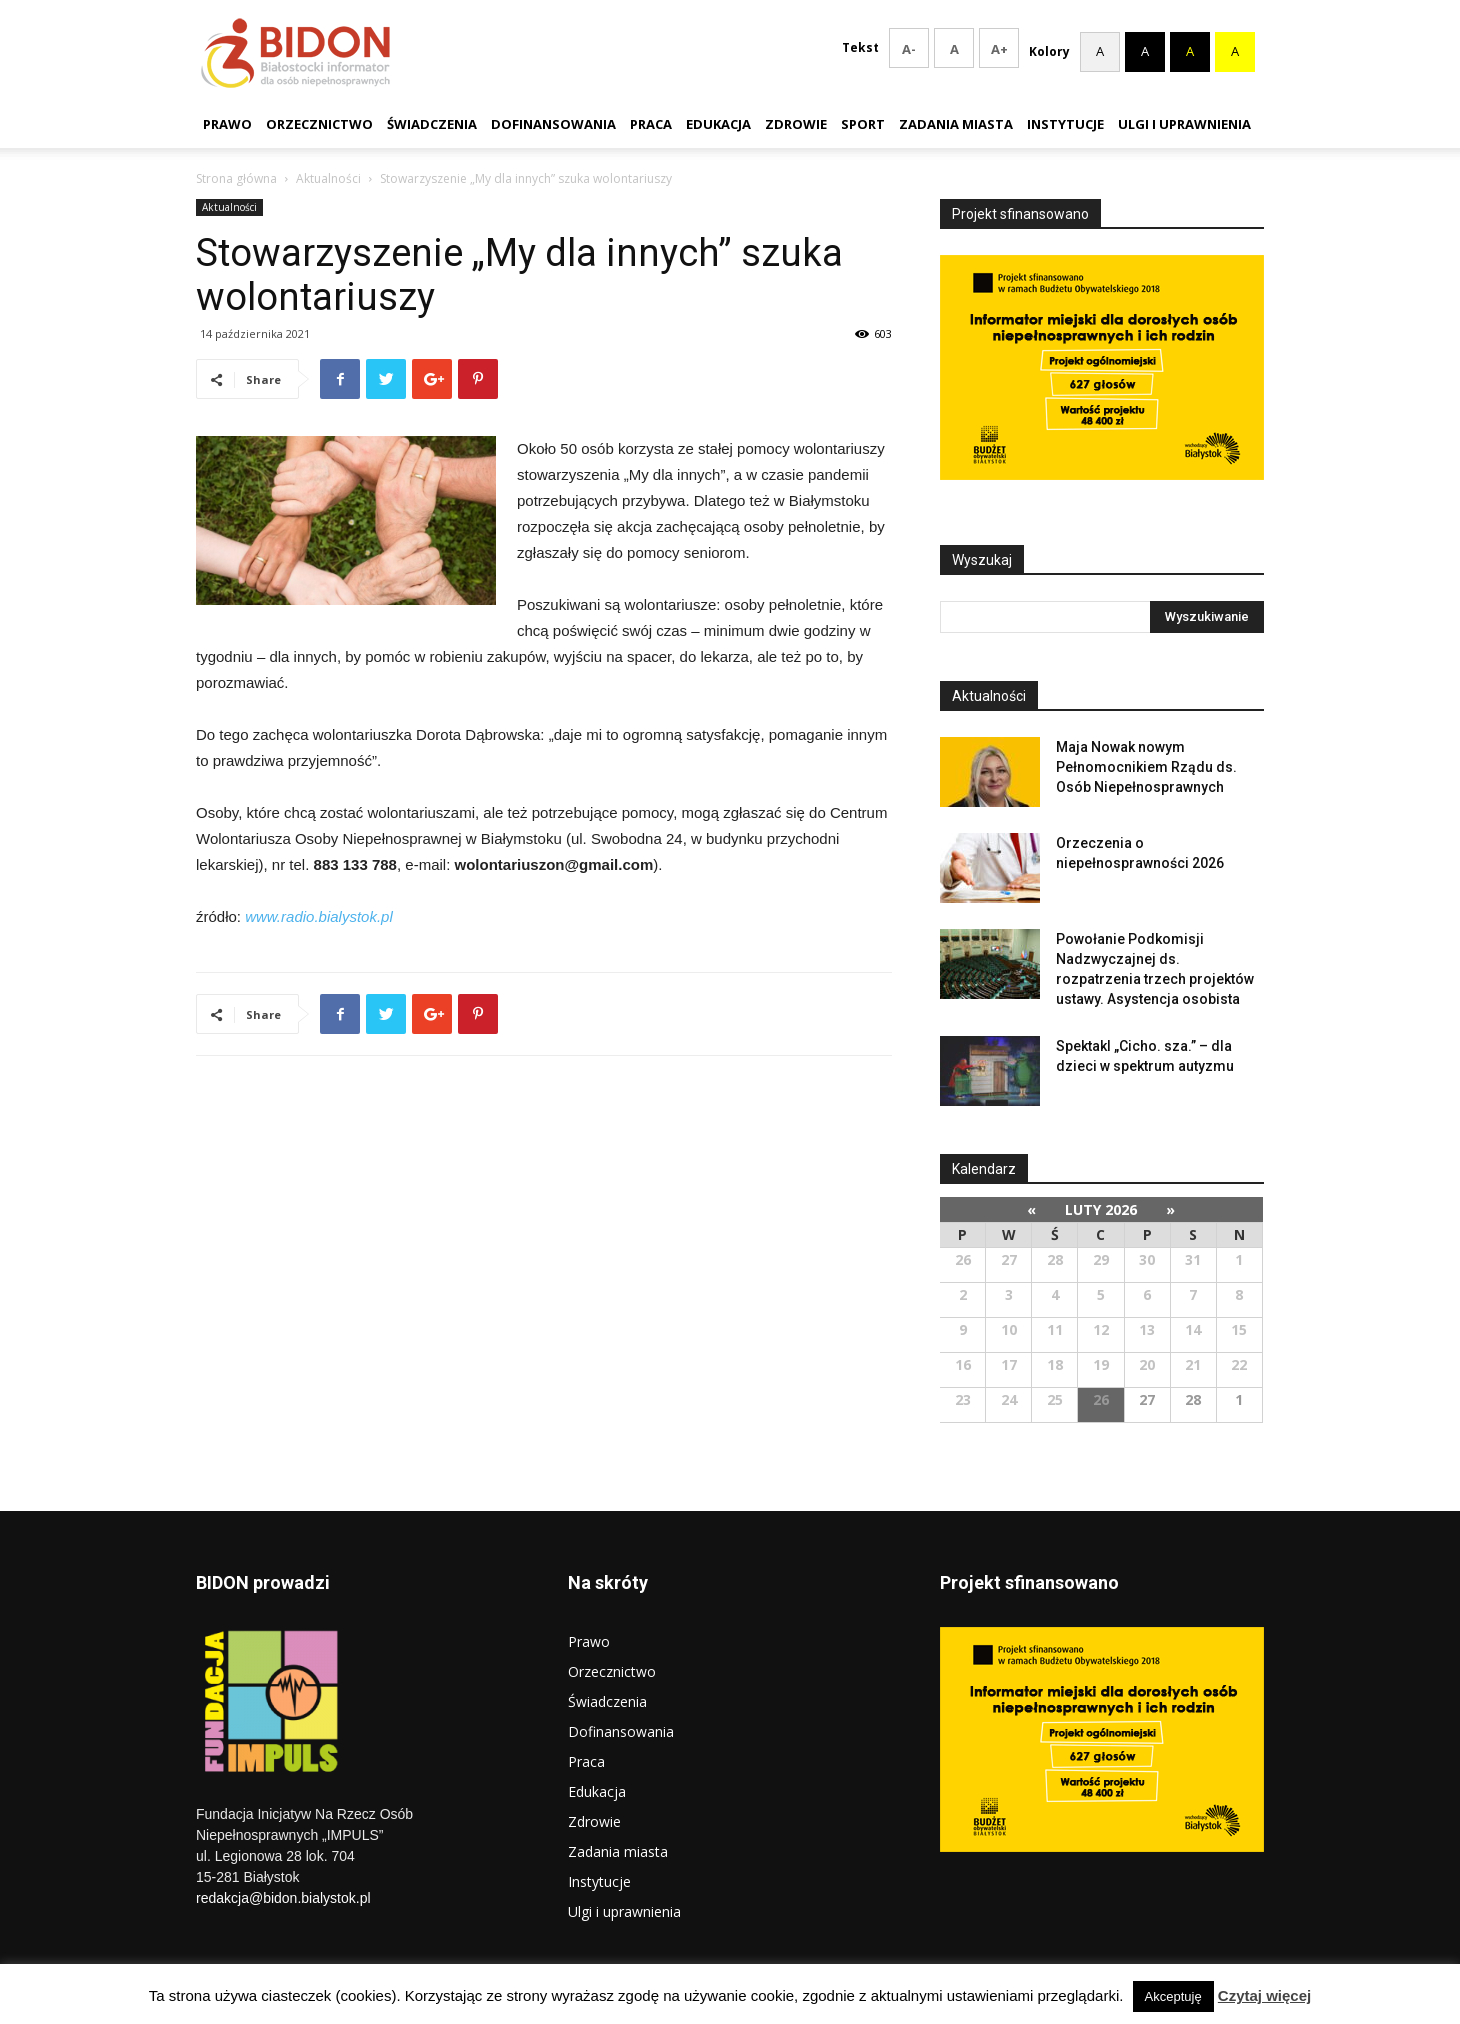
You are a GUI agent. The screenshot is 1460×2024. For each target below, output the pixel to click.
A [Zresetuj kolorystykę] (1100, 48)
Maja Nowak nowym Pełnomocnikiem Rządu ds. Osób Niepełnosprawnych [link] (1146, 767)
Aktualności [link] (328, 178)
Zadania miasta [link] (956, 124)
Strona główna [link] (236, 178)
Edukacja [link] (718, 124)
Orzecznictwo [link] (319, 124)
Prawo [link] (227, 124)
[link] (340, 379)
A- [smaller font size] (894, 49)
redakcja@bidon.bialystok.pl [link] (283, 1898)
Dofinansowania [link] (553, 124)
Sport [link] (863, 124)
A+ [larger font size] (984, 49)
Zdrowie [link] (796, 124)
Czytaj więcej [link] (1264, 1995)
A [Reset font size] (939, 49)
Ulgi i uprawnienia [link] (1184, 124)
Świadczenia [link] (432, 124)
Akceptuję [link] (1173, 1996)
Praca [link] (651, 124)
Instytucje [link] (1065, 124)
